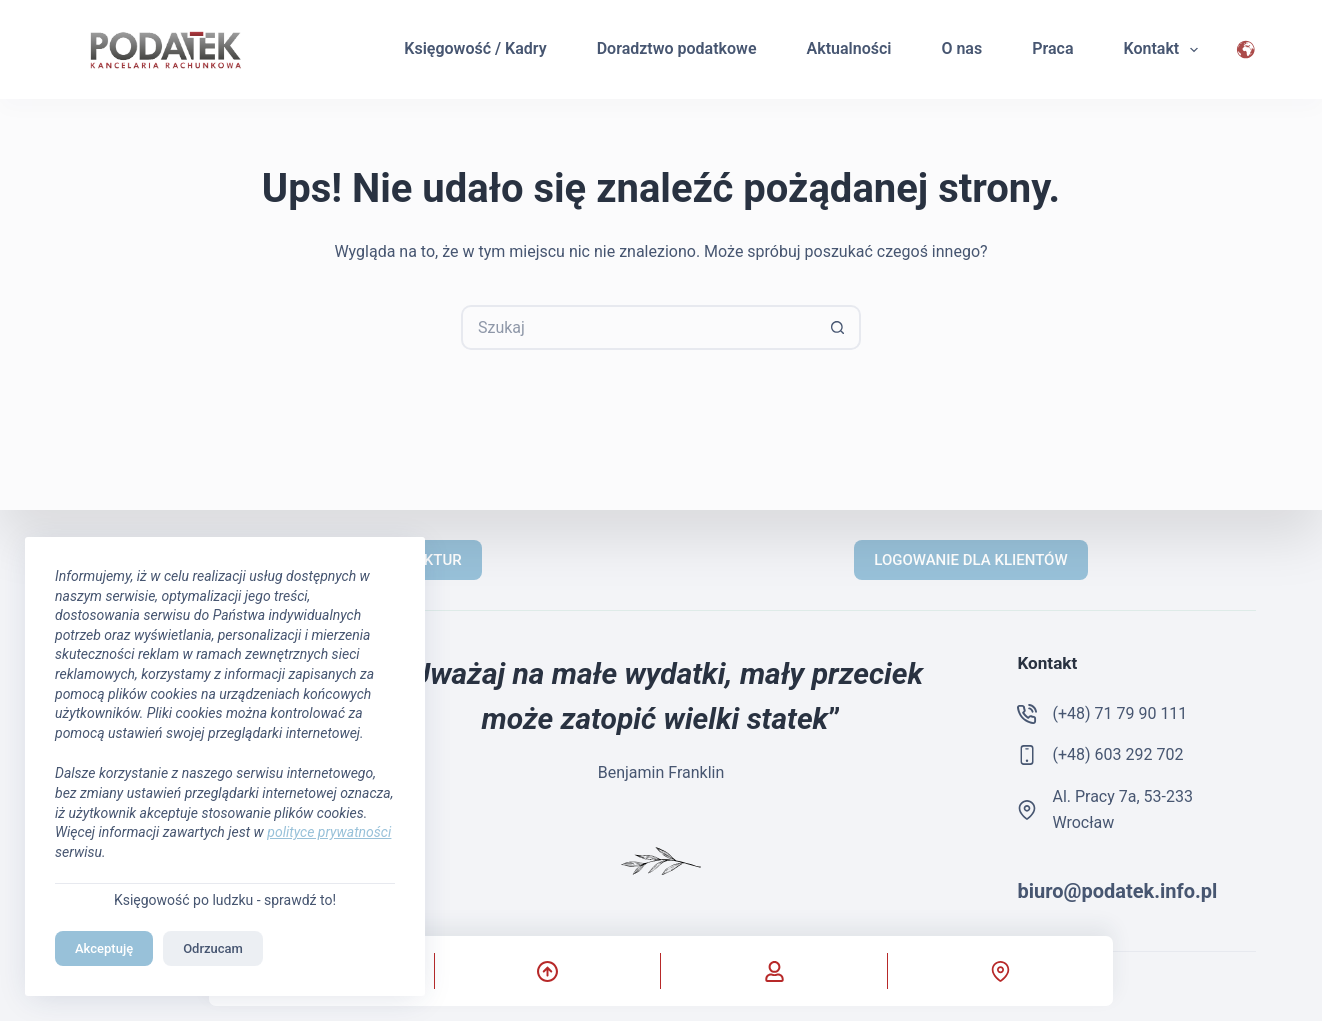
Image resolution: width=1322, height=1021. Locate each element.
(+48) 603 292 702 (1117, 754)
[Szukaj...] (638, 327)
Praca (1052, 48)
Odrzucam (213, 948)
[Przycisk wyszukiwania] (838, 327)
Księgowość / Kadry (475, 48)
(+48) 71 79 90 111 (1119, 713)
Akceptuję (104, 948)
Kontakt (1164, 50)
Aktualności (849, 48)
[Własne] (773, 971)
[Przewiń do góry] (547, 971)
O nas (961, 48)
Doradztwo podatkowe (677, 48)
